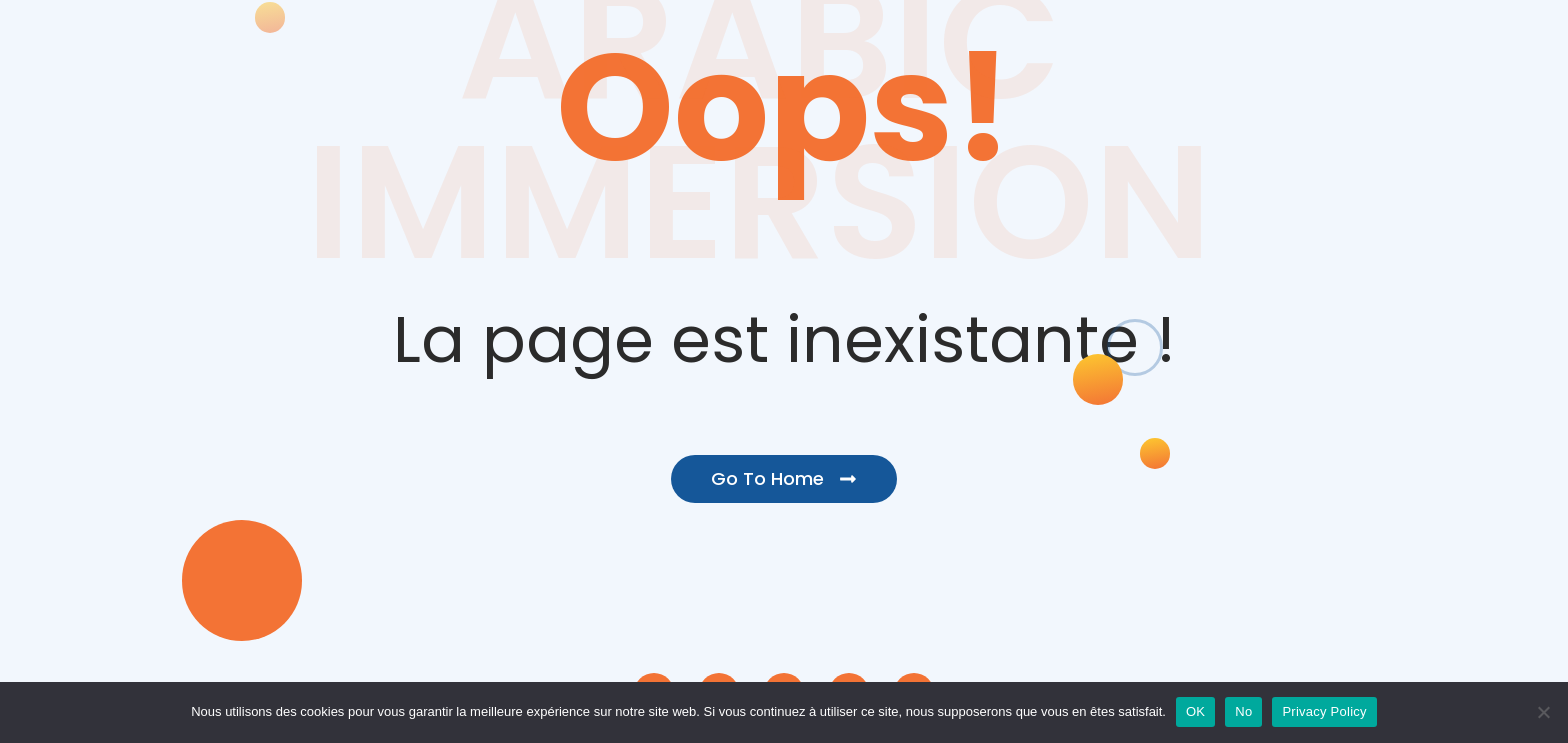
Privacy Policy (1324, 711)
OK (1195, 711)
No (1243, 711)
